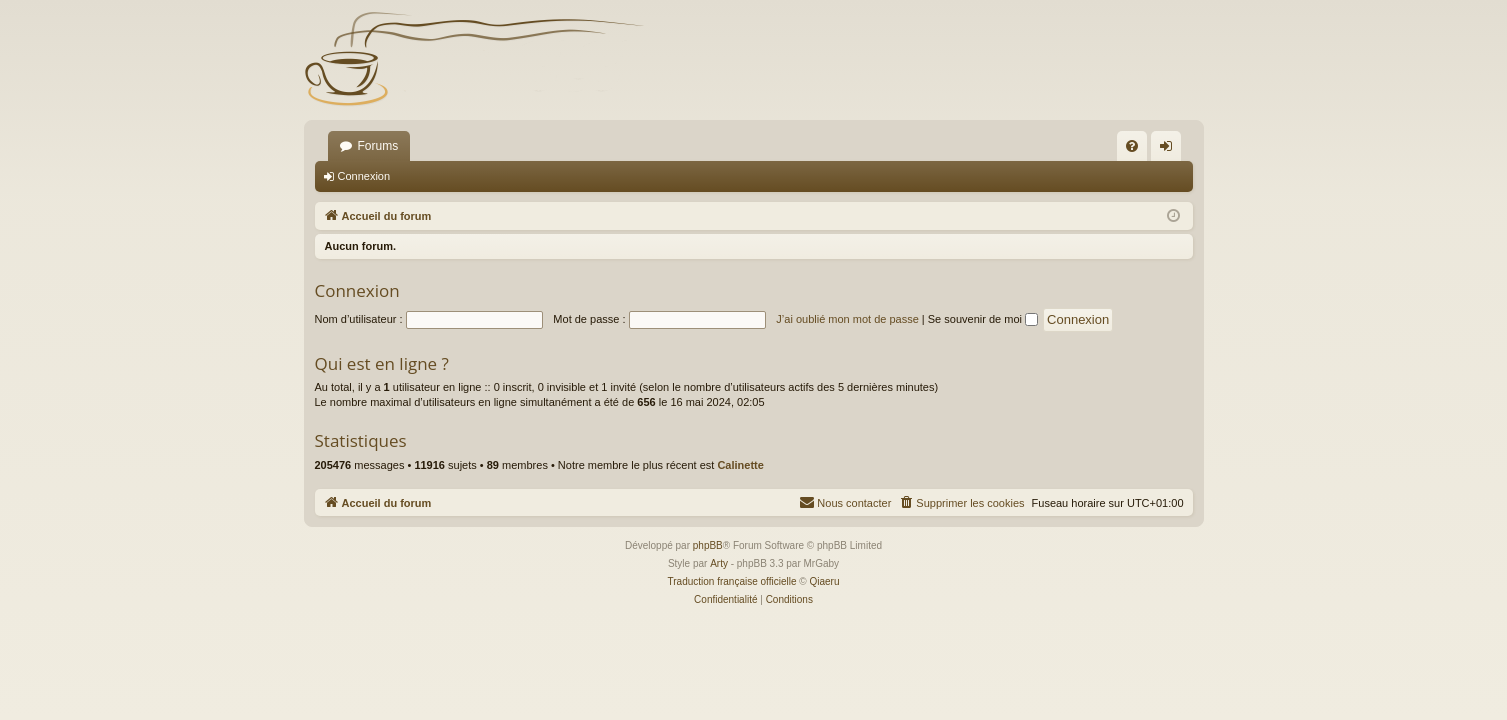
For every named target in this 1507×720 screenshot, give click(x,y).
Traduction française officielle (732, 581)
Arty (719, 563)
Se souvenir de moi (983, 319)
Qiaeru (824, 581)
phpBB (708, 545)
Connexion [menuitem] (1169, 150)
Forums (378, 146)
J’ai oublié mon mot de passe (847, 319)
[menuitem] (1132, 146)
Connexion (364, 176)
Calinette (740, 465)
